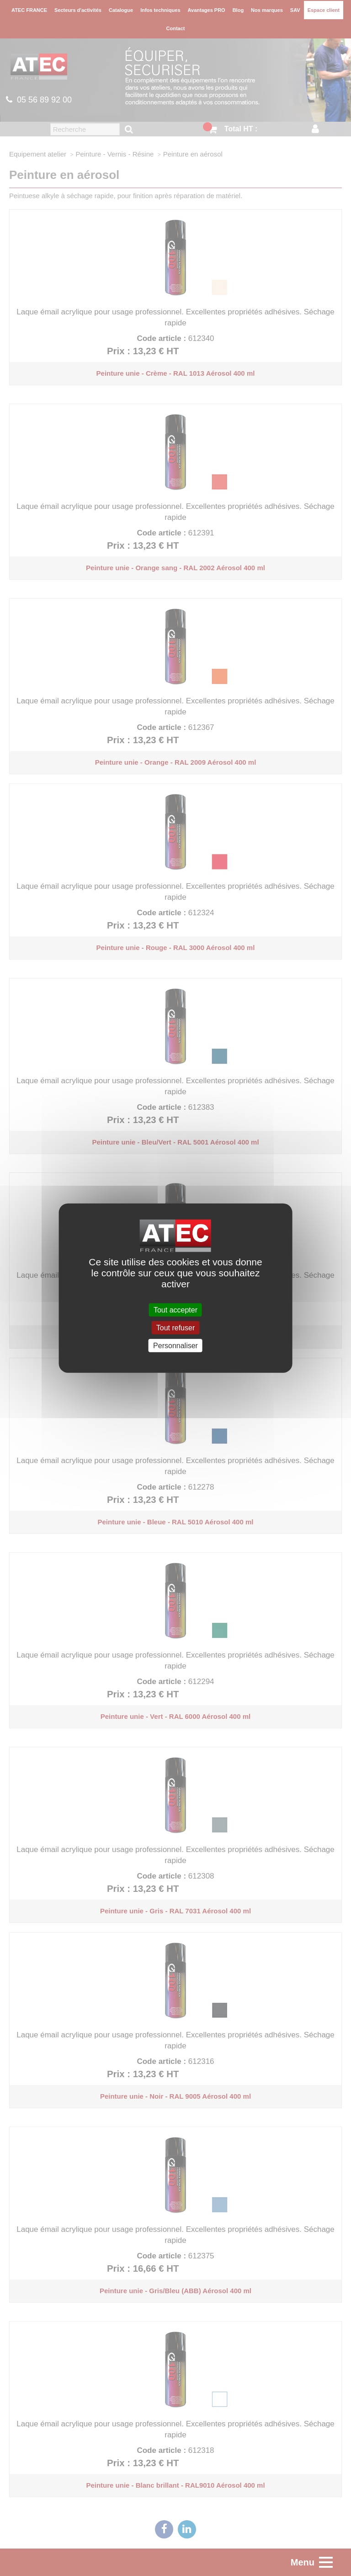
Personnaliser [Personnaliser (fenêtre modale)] (175, 1346)
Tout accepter (175, 1309)
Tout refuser (175, 1327)
